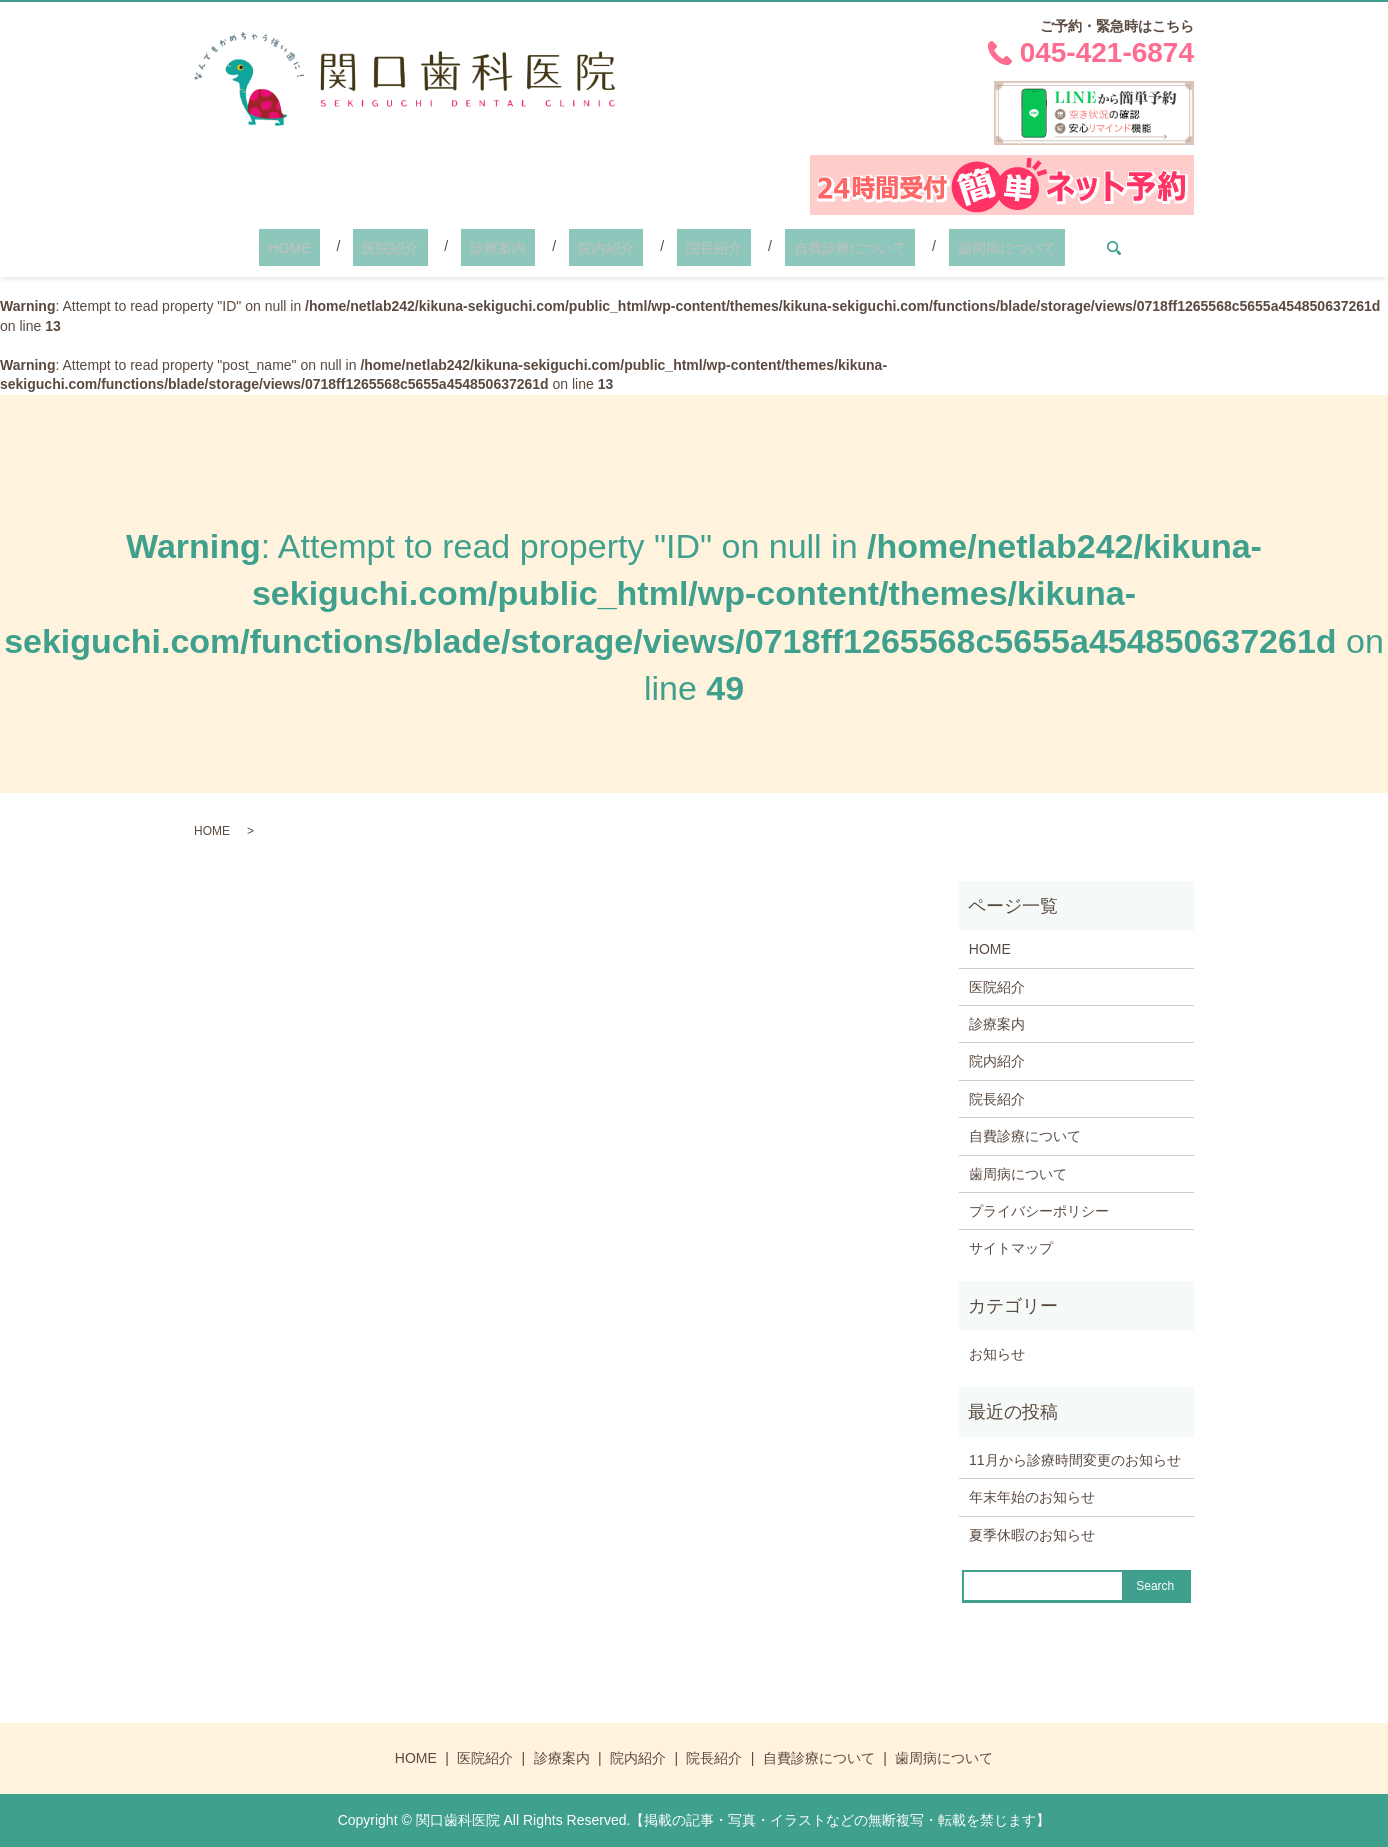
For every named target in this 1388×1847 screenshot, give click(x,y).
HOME (344, 248)
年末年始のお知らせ (1032, 1497)
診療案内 (517, 248)
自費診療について (813, 248)
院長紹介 (696, 248)
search (1050, 248)
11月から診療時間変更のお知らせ (1075, 1460)
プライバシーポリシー (1039, 1211)
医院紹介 (427, 248)
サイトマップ (1011, 1248)
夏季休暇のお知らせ (1032, 1535)
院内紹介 (606, 248)
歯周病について (952, 248)
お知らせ (997, 1354)
